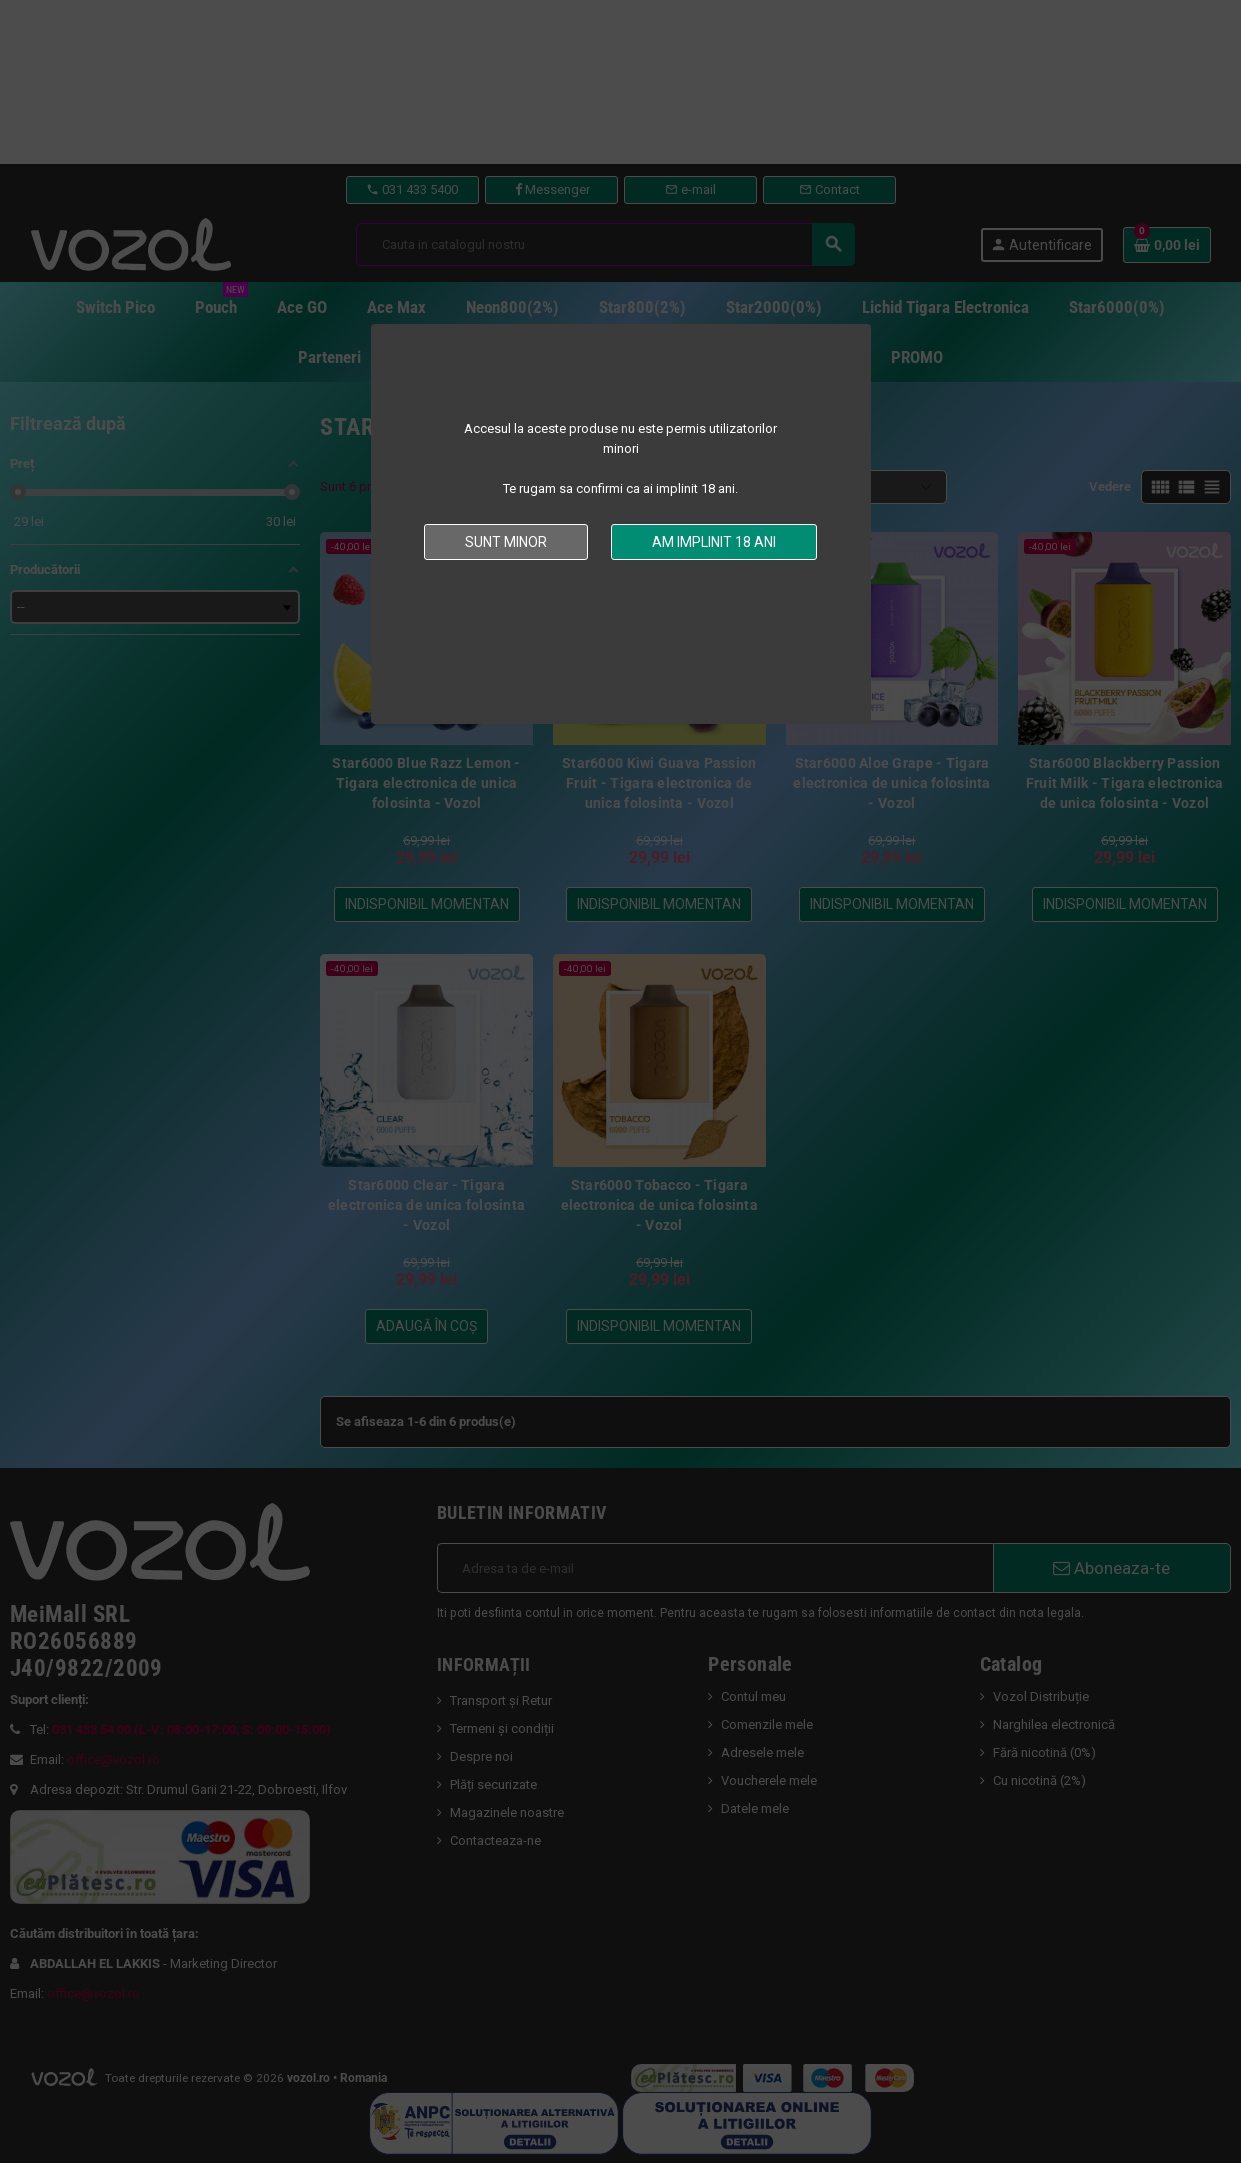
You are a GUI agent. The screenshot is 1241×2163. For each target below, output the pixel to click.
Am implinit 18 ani (714, 542)
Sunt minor (506, 542)
